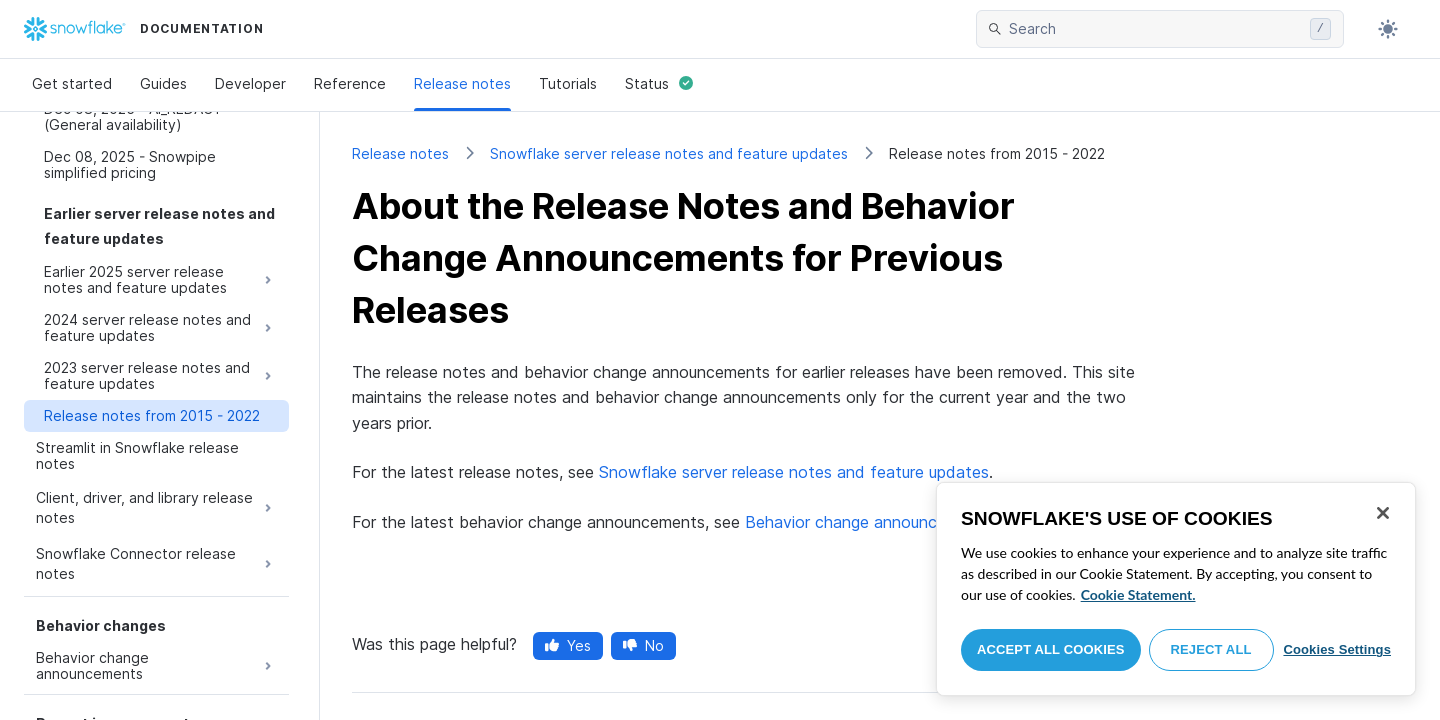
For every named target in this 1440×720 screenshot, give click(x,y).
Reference (350, 83)
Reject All (1211, 649)
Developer (250, 83)
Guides (163, 83)
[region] (1176, 589)
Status (659, 83)
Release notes (462, 83)
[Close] (1383, 513)
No (643, 645)
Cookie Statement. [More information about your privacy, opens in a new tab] (1138, 594)
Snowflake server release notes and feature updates (669, 153)
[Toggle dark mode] (1388, 29)
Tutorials (568, 83)
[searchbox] (1155, 29)
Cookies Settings (1337, 649)
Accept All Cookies (1051, 649)
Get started (72, 83)
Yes (568, 645)
